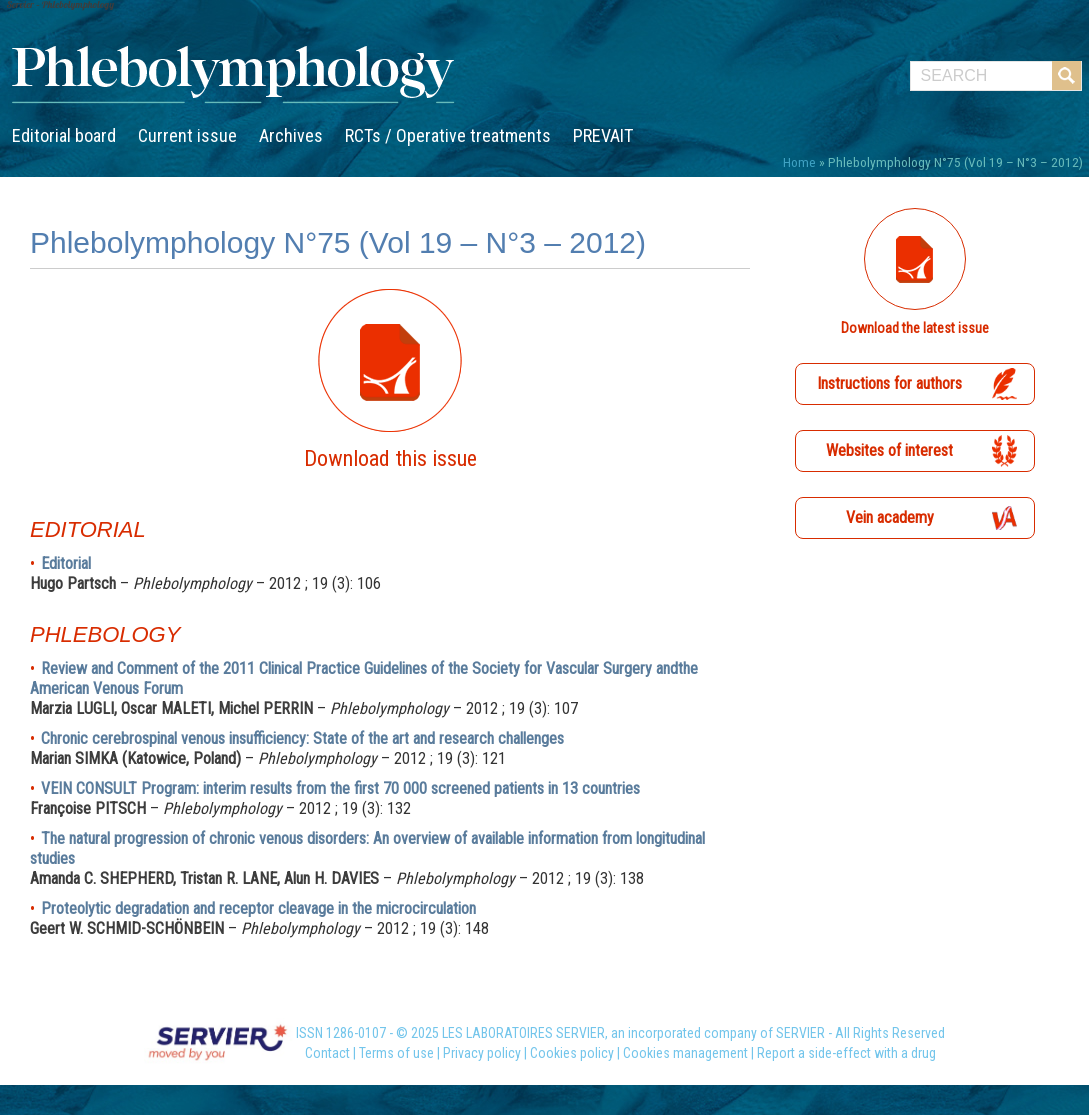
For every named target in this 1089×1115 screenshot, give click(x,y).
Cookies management (685, 1053)
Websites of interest (889, 450)
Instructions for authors (889, 383)
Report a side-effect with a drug (846, 1053)
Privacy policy (482, 1053)
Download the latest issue (915, 328)
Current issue (187, 135)
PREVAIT (603, 135)
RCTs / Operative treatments (448, 135)
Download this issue (390, 458)
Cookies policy (572, 1053)
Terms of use (396, 1053)
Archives (291, 135)
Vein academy (890, 517)
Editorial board (64, 135)
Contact (327, 1053)
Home (799, 162)
